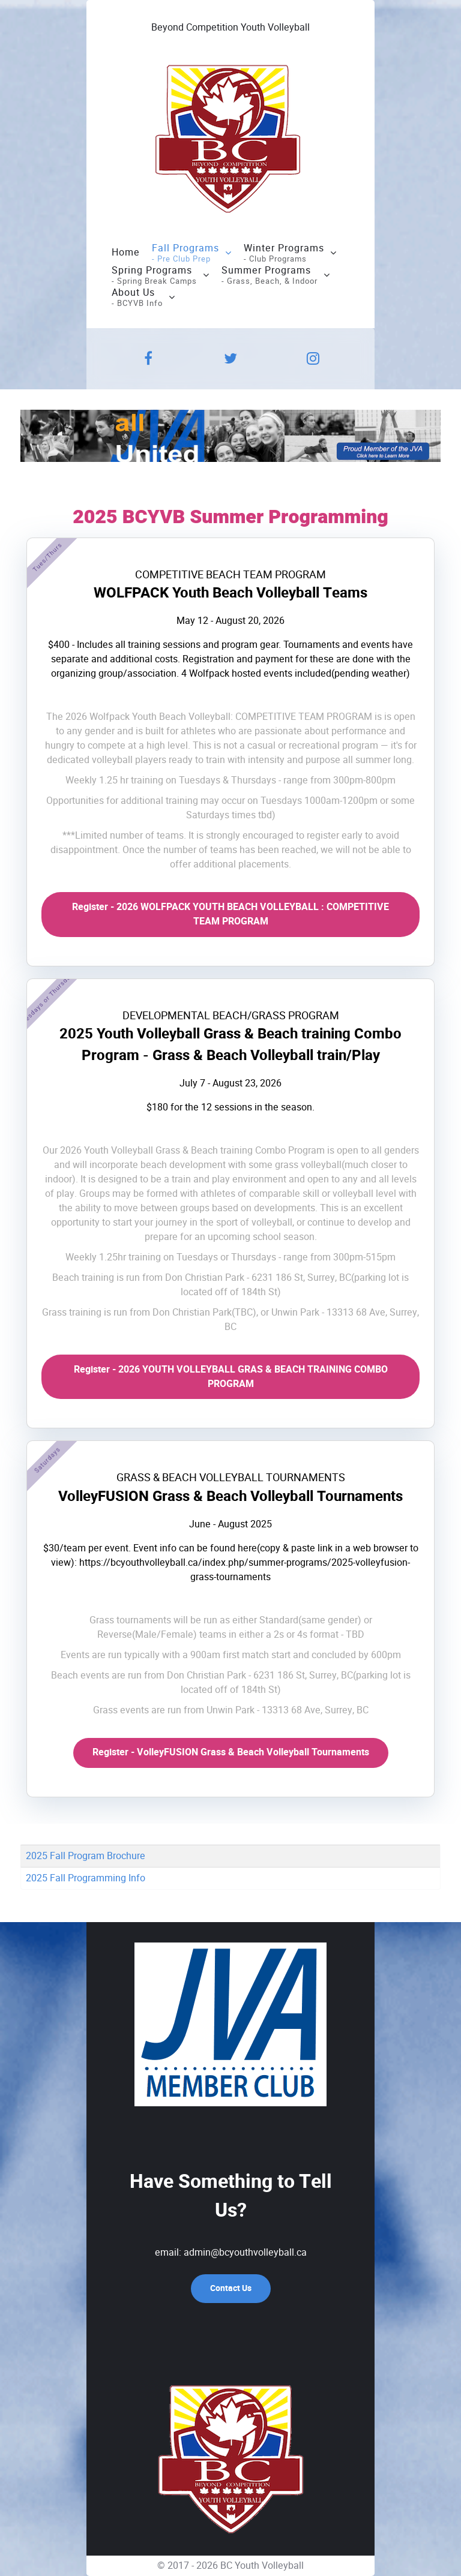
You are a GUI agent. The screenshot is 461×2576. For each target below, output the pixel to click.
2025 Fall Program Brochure (85, 1856)
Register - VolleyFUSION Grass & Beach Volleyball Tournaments (230, 1752)
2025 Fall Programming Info (85, 1878)
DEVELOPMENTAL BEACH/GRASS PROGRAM (230, 1015)
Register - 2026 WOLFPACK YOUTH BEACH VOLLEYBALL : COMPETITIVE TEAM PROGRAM (230, 914)
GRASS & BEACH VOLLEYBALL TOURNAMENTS (230, 1477)
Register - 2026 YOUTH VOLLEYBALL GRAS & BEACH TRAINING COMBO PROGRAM (231, 1376)
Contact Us (231, 2288)
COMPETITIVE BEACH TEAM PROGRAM (230, 575)
